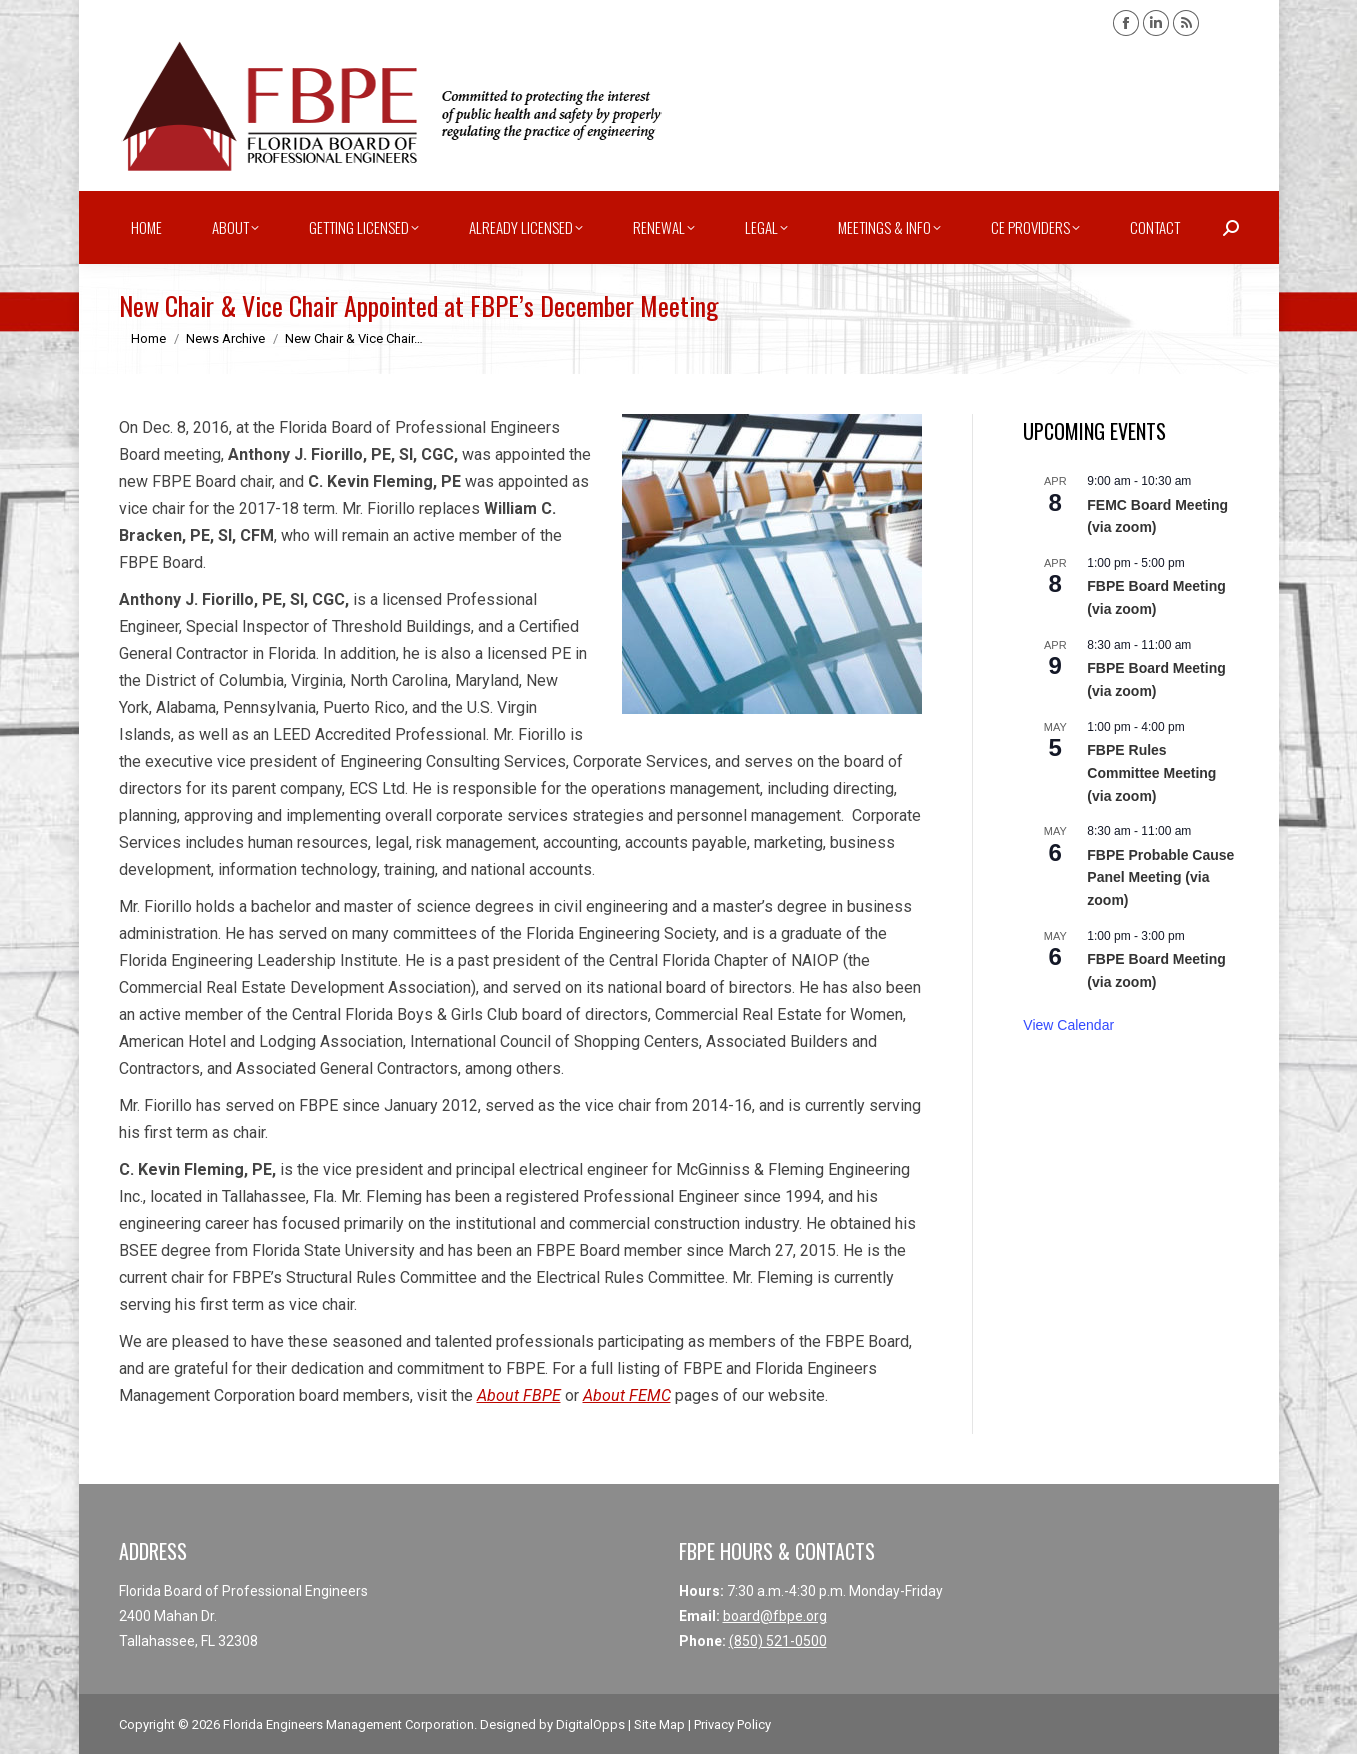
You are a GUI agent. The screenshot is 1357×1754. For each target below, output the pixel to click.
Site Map (659, 1724)
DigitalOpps (590, 1724)
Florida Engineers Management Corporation (348, 1724)
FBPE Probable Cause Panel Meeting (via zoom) (1160, 877)
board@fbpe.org (775, 1616)
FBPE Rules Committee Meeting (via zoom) (1151, 772)
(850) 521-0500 (778, 1641)
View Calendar (1068, 1025)
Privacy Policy (732, 1724)
